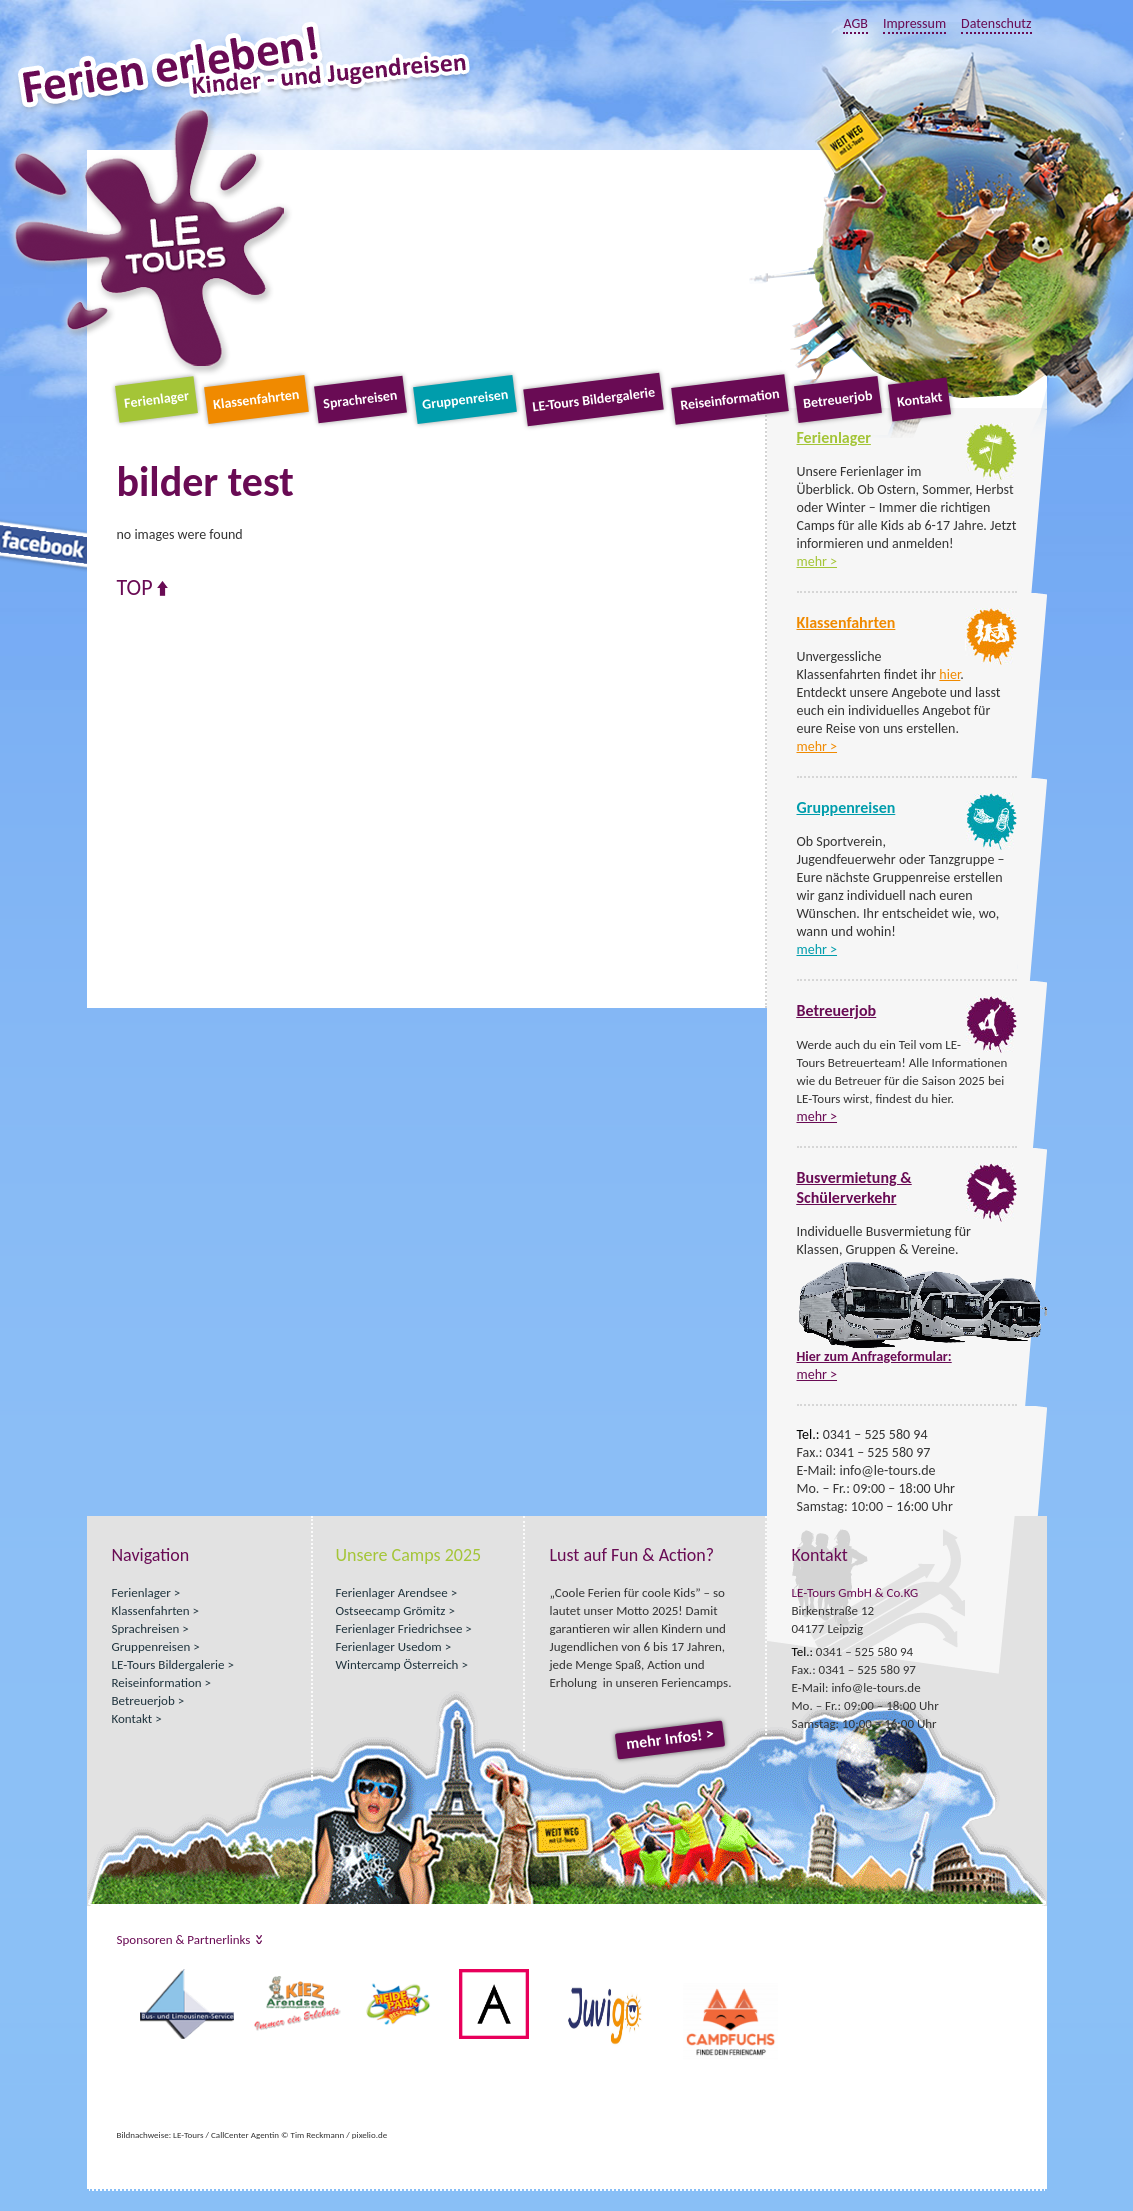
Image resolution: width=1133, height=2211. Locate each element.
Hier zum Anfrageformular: (874, 1356)
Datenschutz (996, 23)
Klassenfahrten (256, 399)
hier (949, 674)
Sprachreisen (360, 400)
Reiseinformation (729, 399)
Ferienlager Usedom (389, 1646)
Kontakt (919, 399)
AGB (855, 23)
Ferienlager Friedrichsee (399, 1628)
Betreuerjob (838, 399)
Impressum (914, 23)
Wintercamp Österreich (397, 1664)
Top (135, 588)
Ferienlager (156, 399)
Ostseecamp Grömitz (391, 1610)
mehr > (817, 561)
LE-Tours (149, 239)
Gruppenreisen (465, 399)
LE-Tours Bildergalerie (594, 400)
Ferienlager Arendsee (392, 1592)
